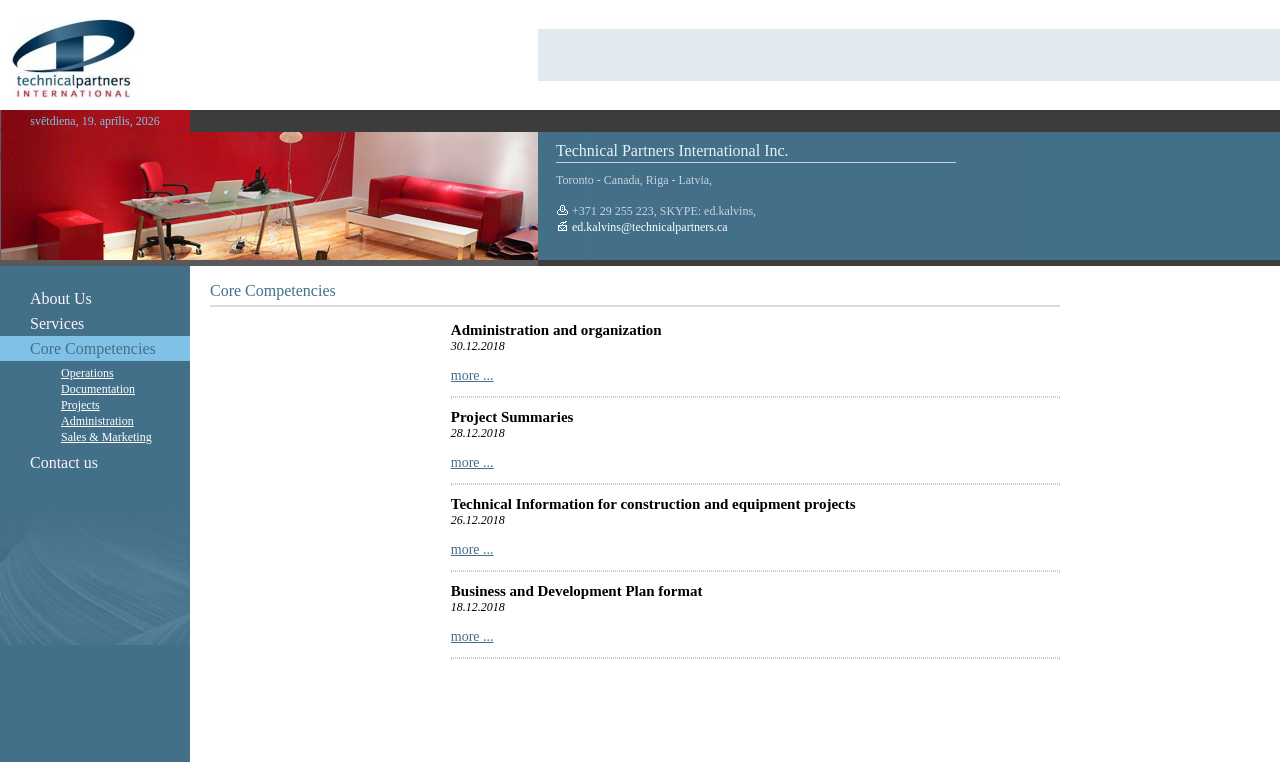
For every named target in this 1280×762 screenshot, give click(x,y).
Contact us (64, 462)
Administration (97, 421)
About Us (61, 298)
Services (57, 323)
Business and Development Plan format (577, 591)
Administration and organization (556, 330)
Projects (80, 405)
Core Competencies (93, 348)
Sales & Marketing (106, 437)
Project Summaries (512, 417)
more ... (472, 375)
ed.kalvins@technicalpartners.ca (648, 227)
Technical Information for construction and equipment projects (653, 504)
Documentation (98, 389)
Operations (87, 373)
